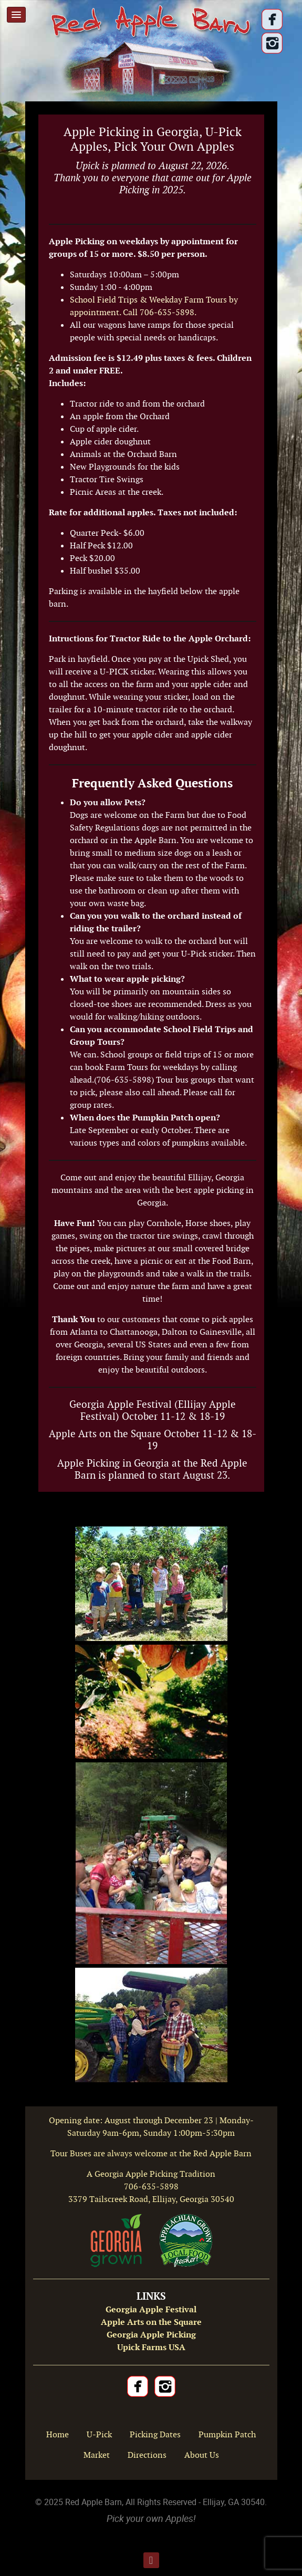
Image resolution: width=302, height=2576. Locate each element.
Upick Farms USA (151, 2347)
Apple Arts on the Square (151, 2322)
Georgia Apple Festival (151, 2309)
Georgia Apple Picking (151, 2334)
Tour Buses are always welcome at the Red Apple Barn (151, 2153)
